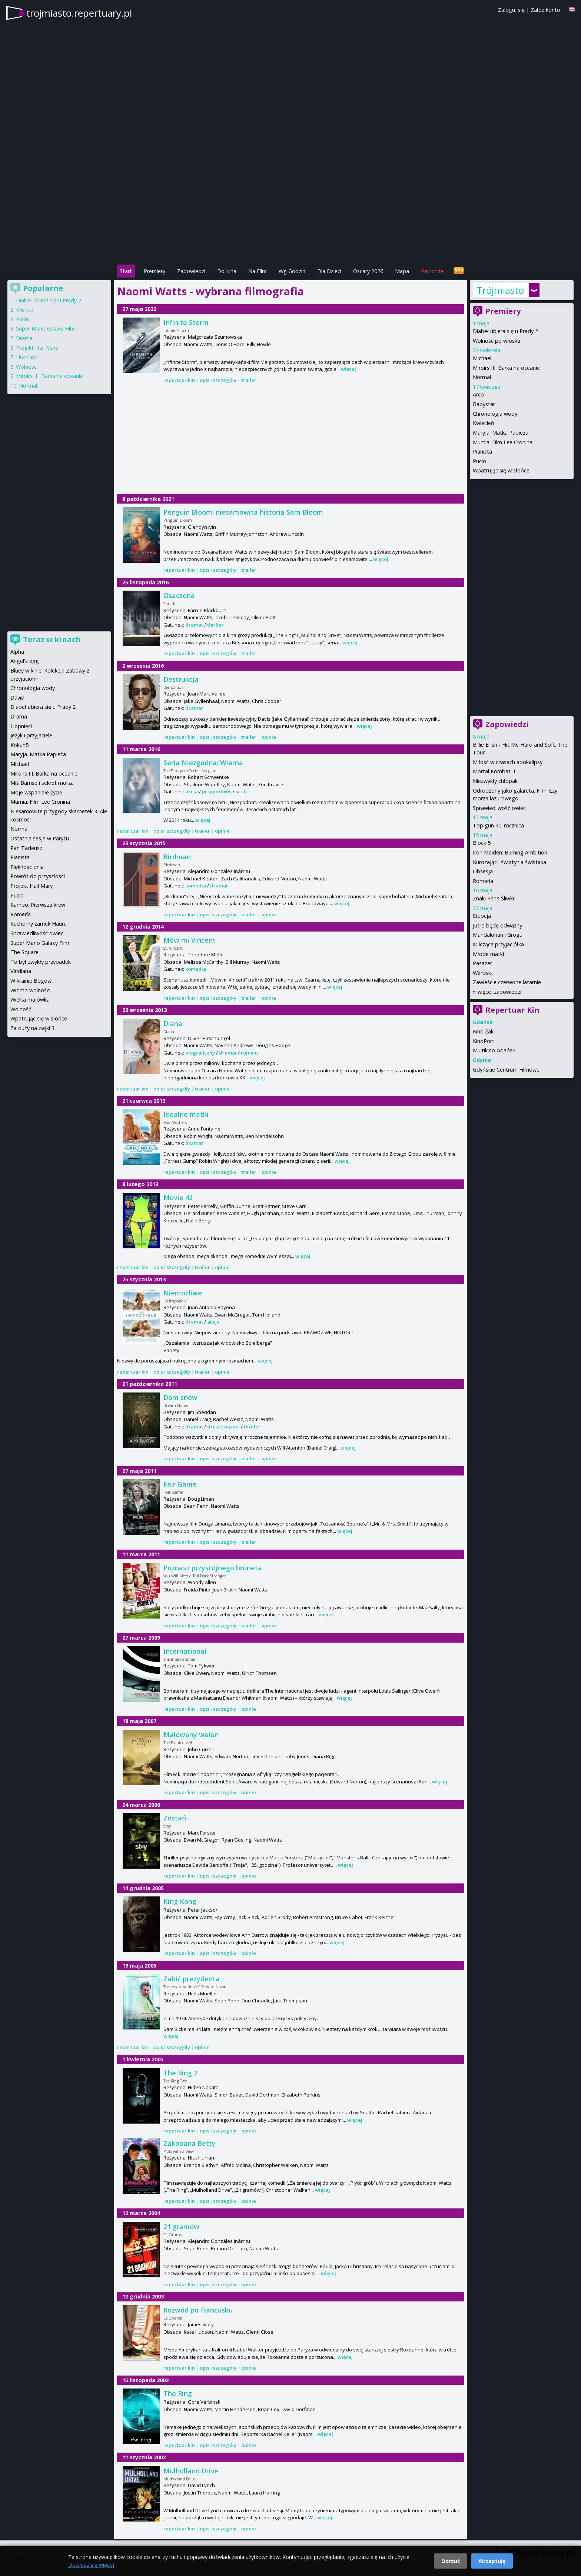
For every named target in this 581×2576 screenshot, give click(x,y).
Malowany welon (191, 1734)
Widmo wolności (30, 990)
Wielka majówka (30, 999)
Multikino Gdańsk (494, 1050)
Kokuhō (19, 744)
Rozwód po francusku (198, 2310)
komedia (195, 885)
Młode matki (488, 953)
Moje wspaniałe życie (36, 792)
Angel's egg (24, 660)
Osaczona (179, 595)
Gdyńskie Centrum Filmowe (506, 1069)
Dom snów (180, 1397)
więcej (348, 369)
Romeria (483, 880)
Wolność (26, 366)
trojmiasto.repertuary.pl (79, 13)
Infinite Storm (186, 322)
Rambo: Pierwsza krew (37, 904)
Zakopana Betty (189, 2143)
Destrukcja (181, 679)
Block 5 (482, 842)
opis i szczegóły (218, 380)
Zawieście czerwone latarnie (507, 982)
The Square (24, 952)
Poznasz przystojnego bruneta (212, 1567)
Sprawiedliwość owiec (499, 807)
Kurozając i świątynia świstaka (509, 862)
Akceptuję (491, 2561)
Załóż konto (545, 9)
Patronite (432, 271)
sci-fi (241, 791)
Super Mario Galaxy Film (45, 328)
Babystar (484, 404)
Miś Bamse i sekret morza (42, 782)
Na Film (257, 271)
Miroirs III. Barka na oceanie (506, 367)
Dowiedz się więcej (91, 2564)
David (17, 697)
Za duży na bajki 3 (32, 1028)
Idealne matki (186, 1114)
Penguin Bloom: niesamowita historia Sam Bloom (243, 512)
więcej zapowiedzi (499, 991)
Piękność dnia (27, 866)
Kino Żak (483, 1031)
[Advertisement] (290, 211)
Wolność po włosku (496, 340)
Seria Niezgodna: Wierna (203, 762)
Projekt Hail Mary (37, 347)
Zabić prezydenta (191, 1978)
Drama (24, 338)
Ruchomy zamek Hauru (38, 923)
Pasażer (482, 963)
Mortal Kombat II (494, 771)
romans (250, 1052)
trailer (248, 380)
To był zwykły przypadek (40, 961)
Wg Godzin (292, 271)
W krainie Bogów (31, 980)
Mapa (402, 271)
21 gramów (181, 2226)
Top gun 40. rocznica (498, 825)
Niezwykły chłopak (495, 780)
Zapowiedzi (191, 271)
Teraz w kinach (52, 639)
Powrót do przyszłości (37, 876)
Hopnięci (26, 357)
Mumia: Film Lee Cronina (502, 442)
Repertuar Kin (512, 1010)
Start (126, 271)
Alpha (17, 651)
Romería (20, 914)
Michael (482, 358)
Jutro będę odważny (497, 925)
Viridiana (20, 971)
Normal (482, 377)
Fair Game (180, 1484)
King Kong (179, 1901)
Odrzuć (450, 2561)
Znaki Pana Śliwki (493, 898)
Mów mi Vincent (189, 940)
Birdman (177, 856)
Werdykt (483, 972)
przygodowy (217, 791)
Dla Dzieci (329, 271)
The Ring (177, 2393)
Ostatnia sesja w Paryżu (39, 838)
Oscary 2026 (368, 271)
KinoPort (483, 1041)
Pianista (482, 451)
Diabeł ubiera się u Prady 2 (505, 331)
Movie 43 (178, 1197)
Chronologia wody (495, 413)
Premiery (154, 271)
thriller (215, 624)
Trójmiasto (500, 290)
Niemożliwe (182, 1292)
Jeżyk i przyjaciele (31, 735)
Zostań (174, 1817)
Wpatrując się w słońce (501, 470)
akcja (191, 791)
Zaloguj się (511, 9)
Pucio (479, 461)
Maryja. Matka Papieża (500, 432)
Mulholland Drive (191, 2470)
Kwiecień (483, 422)
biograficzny (200, 1052)
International (184, 1651)
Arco (478, 394)
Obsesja (483, 871)
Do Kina (226, 271)
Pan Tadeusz (26, 848)
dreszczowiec (223, 1426)
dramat (194, 624)
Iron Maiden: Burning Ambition (510, 852)
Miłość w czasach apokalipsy (507, 762)
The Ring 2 (180, 2072)
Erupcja (482, 915)
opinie (268, 737)
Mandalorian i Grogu (497, 934)
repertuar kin (179, 380)
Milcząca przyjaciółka (498, 944)
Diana (172, 1023)
